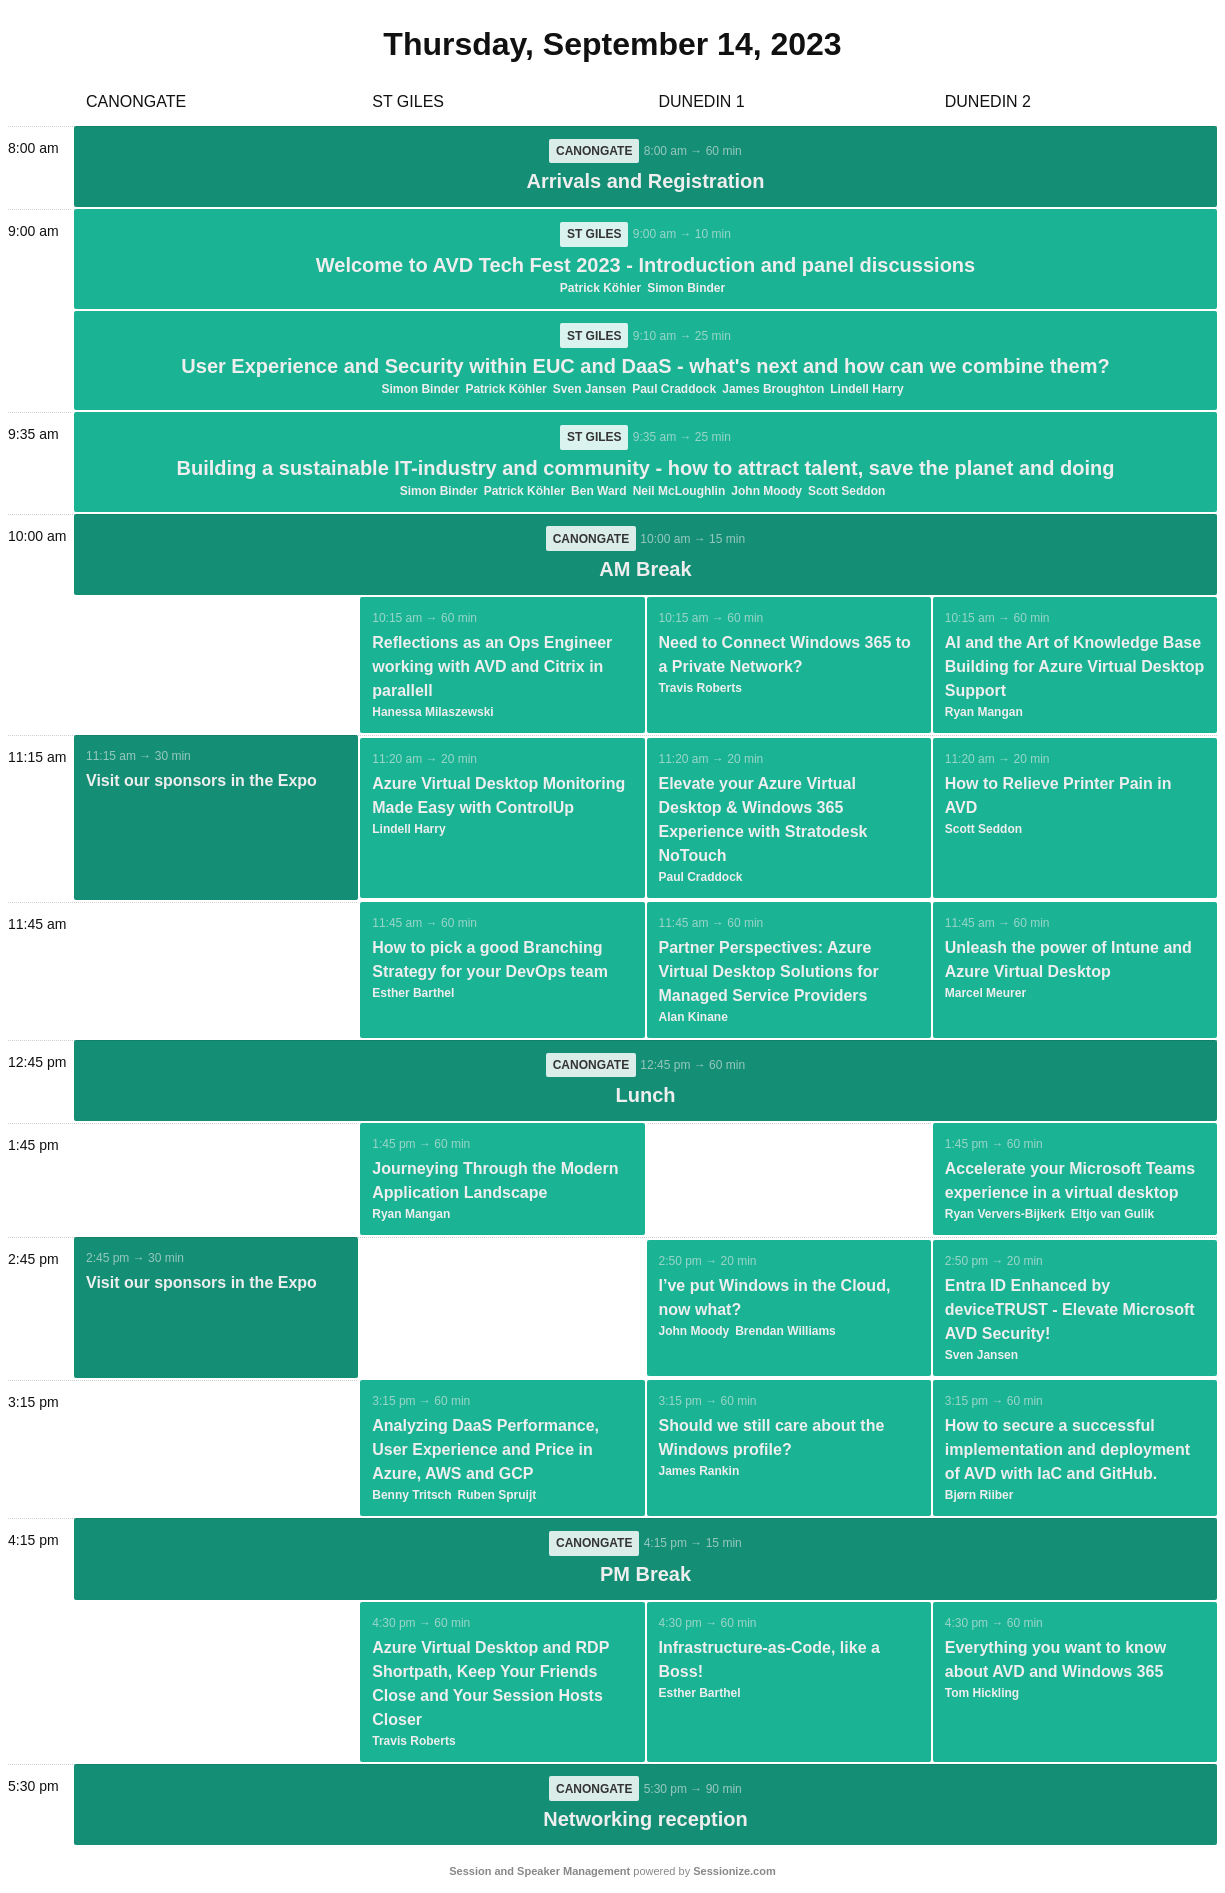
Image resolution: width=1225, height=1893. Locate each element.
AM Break (645, 572)
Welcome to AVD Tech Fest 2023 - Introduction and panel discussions (645, 266)
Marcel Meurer (985, 996)
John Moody (766, 493)
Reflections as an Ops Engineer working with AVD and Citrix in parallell (492, 669)
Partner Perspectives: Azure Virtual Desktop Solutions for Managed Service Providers (769, 974)
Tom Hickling (982, 1697)
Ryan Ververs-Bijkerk (1005, 1218)
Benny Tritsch (411, 1499)
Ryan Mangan (984, 715)
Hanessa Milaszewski (432, 715)
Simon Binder (686, 289)
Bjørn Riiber (979, 1499)
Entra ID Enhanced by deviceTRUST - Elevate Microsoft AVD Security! (1070, 1313)
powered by (612, 1876)
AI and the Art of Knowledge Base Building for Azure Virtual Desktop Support (1075, 669)
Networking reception (645, 1824)
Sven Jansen (589, 391)
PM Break (645, 1578)
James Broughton (773, 391)
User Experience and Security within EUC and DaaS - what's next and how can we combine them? (645, 368)
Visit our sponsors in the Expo (201, 783)
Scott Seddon (846, 493)
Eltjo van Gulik (1112, 1218)
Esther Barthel (413, 996)
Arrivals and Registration (646, 182)
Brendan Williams (785, 1335)
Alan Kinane (693, 1020)
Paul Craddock (674, 391)
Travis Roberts (700, 691)
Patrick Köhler (600, 289)
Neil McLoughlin (679, 493)
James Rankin (699, 1475)
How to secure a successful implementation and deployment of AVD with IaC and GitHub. (1067, 1453)
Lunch (646, 1099)
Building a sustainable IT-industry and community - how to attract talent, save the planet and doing (646, 470)
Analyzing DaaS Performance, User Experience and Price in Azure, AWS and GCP (485, 1453)
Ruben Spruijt (497, 1499)
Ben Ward (599, 493)
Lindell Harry (866, 391)
